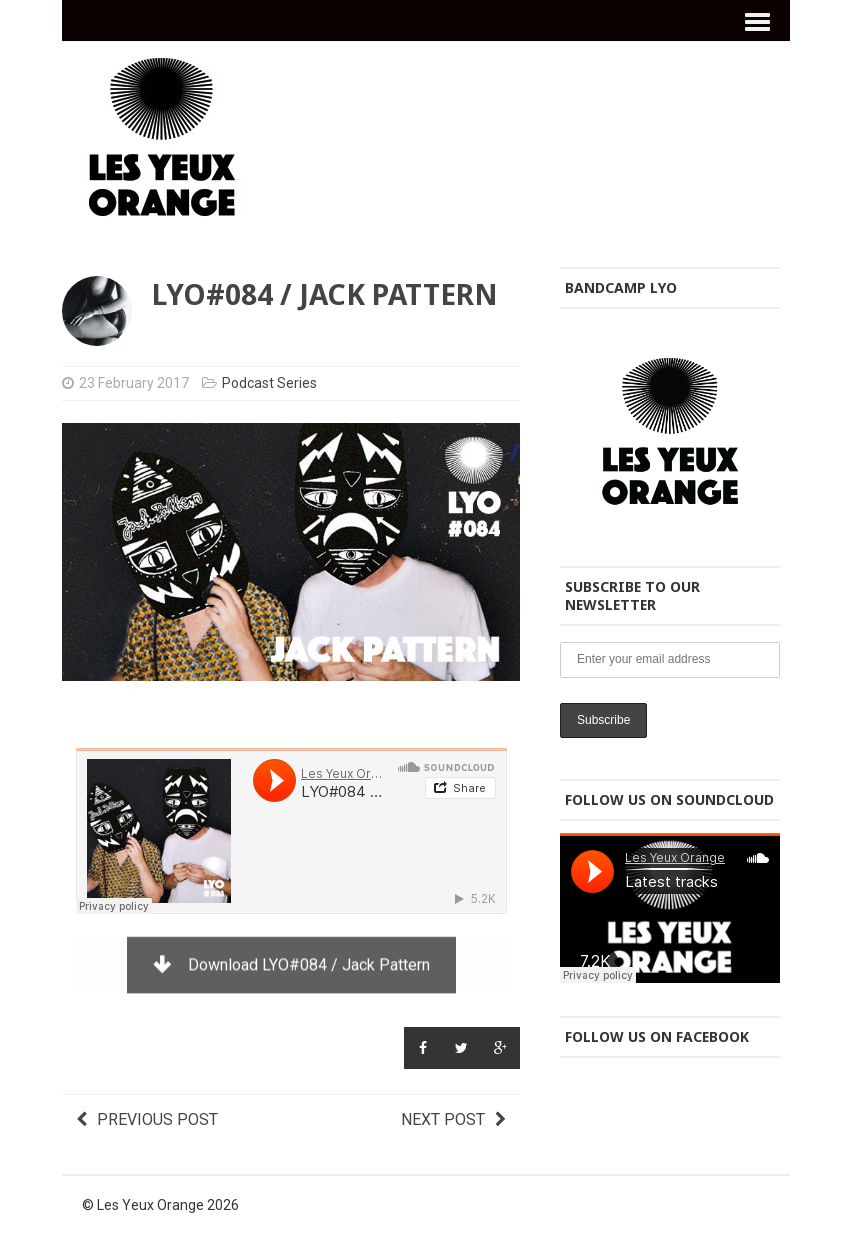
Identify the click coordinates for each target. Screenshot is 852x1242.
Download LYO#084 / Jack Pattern (291, 963)
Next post (453, 1119)
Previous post (147, 1119)
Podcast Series (269, 383)
